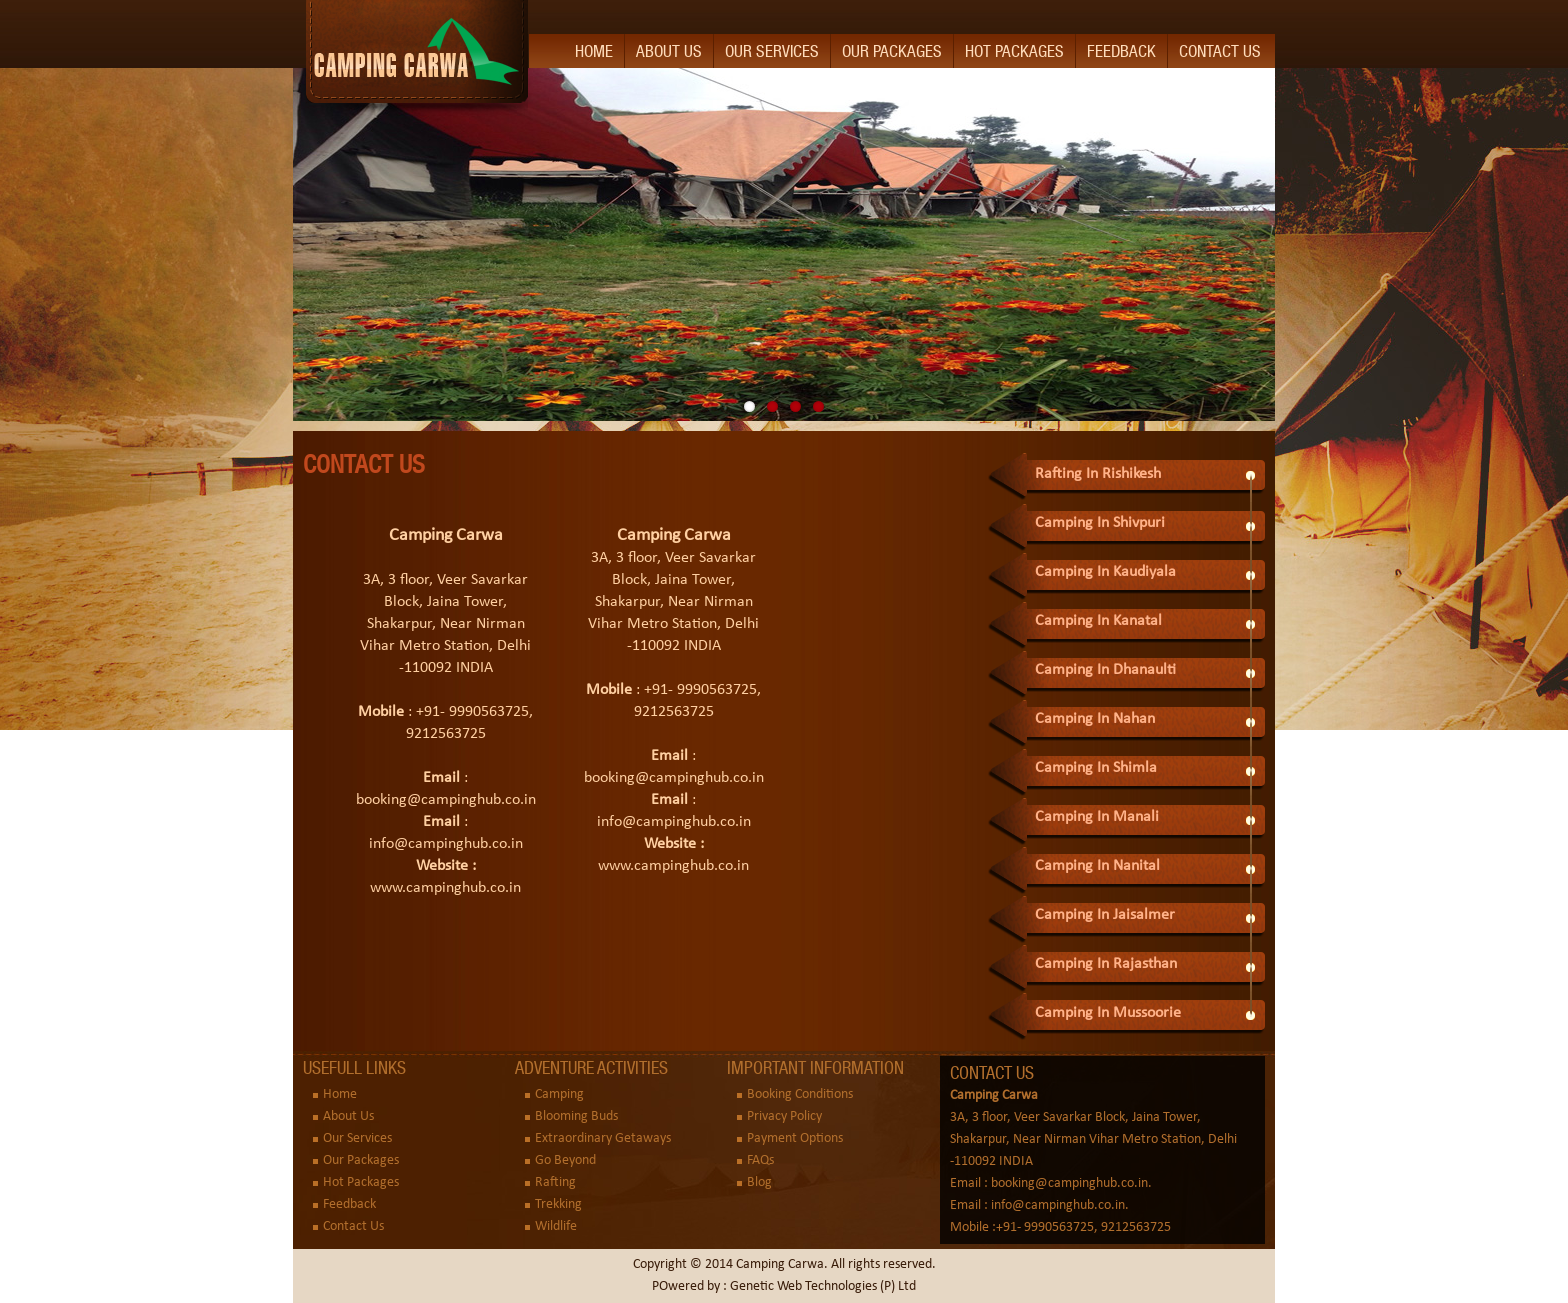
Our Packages (892, 51)
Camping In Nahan (1095, 719)
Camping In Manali (1097, 817)
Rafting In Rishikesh (1098, 474)
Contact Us (1220, 51)
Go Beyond (565, 1160)
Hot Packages (1014, 51)
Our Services (772, 51)
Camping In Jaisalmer (1105, 915)
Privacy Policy (784, 1116)
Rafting (555, 1182)
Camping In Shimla (1096, 768)
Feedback (1121, 51)
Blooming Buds (576, 1116)
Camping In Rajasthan (1106, 964)
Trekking (558, 1204)
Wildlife (556, 1226)
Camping (559, 1094)
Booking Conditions (800, 1094)
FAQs (760, 1160)
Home (594, 51)
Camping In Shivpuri (1100, 523)
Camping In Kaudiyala (1105, 572)
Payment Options (795, 1138)
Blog (759, 1182)
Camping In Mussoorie (1108, 1013)
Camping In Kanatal (1098, 621)
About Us (669, 51)
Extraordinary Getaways (603, 1138)
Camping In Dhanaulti (1105, 670)
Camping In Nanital (1097, 866)
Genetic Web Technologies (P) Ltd (823, 1286)
